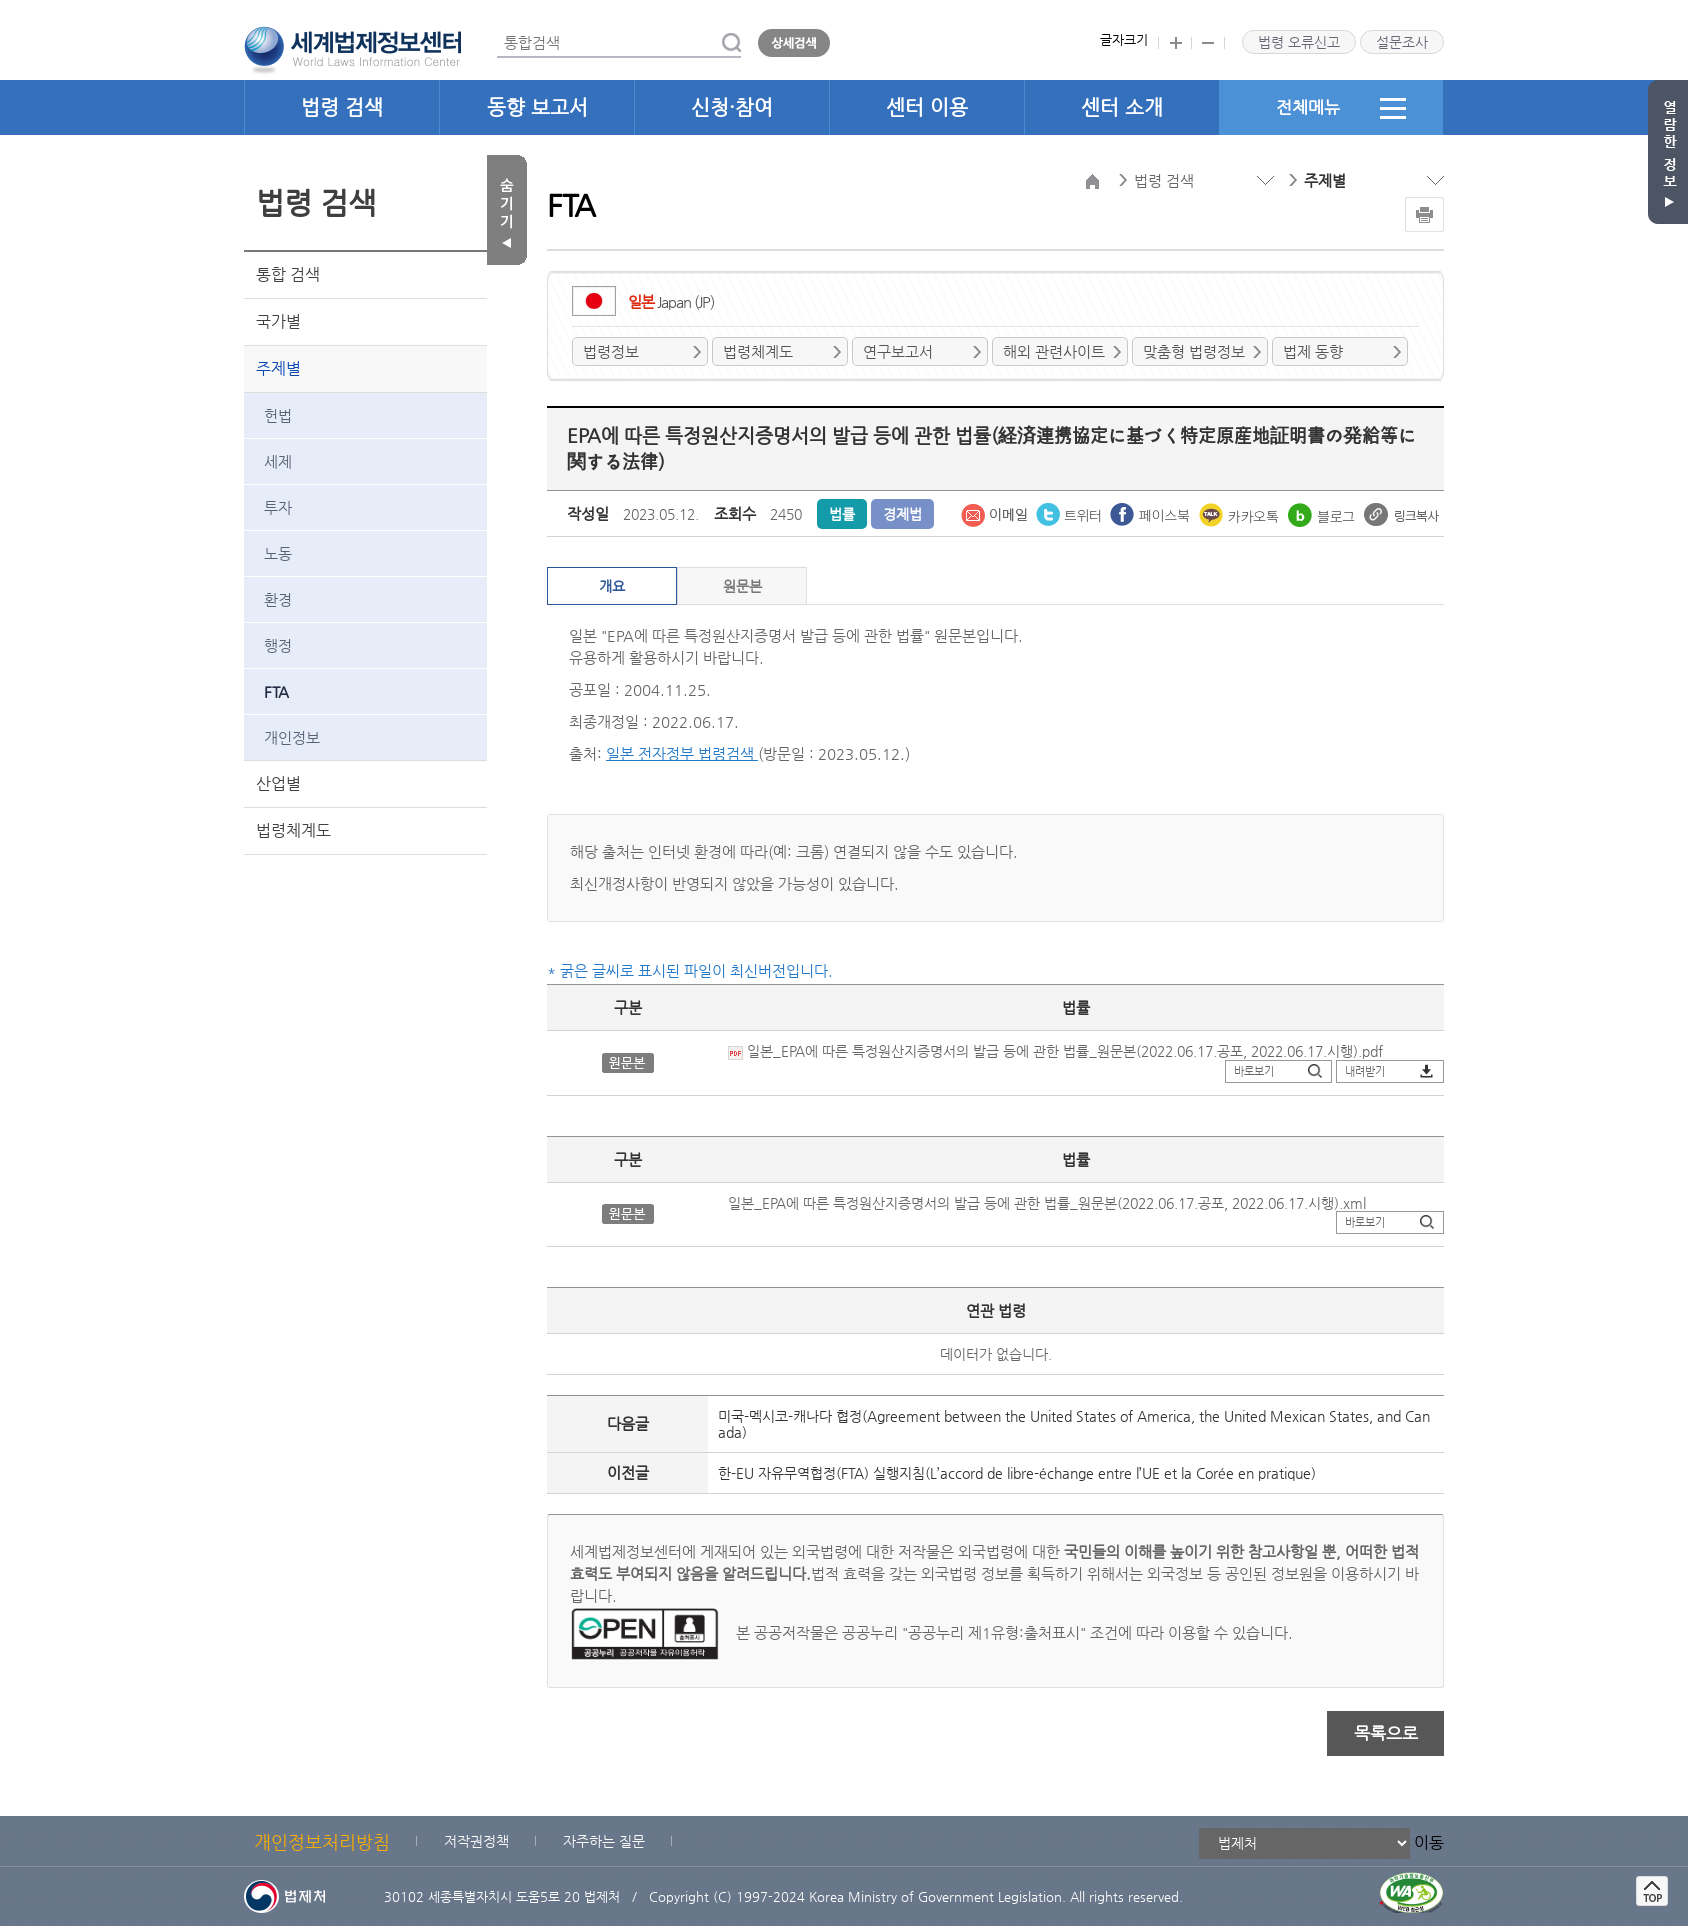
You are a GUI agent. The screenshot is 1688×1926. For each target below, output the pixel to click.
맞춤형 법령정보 (1194, 351)
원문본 (742, 586)
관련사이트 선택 (0, 0)
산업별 (278, 783)
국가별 (278, 321)
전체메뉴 (1341, 108)
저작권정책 (476, 1841)
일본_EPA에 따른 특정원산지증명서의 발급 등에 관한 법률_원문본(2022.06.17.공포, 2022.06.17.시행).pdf (1055, 1051)
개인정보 (292, 737)
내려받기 (1365, 1071)
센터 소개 (1122, 107)
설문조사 (1402, 42)
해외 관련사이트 (1054, 351)
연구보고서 (898, 351)
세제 (278, 461)
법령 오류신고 (1299, 42)
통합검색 (497, 28)
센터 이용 (927, 107)
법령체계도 (293, 830)
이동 (1429, 1841)
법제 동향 (1313, 351)
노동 (278, 553)
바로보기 (1254, 1071)
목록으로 (1386, 1733)
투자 (278, 507)
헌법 (278, 415)
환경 (278, 599)
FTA (276, 691)
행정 (278, 645)
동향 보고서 (537, 107)
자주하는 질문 (604, 1841)
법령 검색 (342, 107)
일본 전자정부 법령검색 (682, 753)
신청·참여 (732, 107)
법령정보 (611, 351)
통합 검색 (288, 274)
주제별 (278, 368)
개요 (612, 586)
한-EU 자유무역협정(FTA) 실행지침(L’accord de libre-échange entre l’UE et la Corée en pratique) (1017, 1473)
